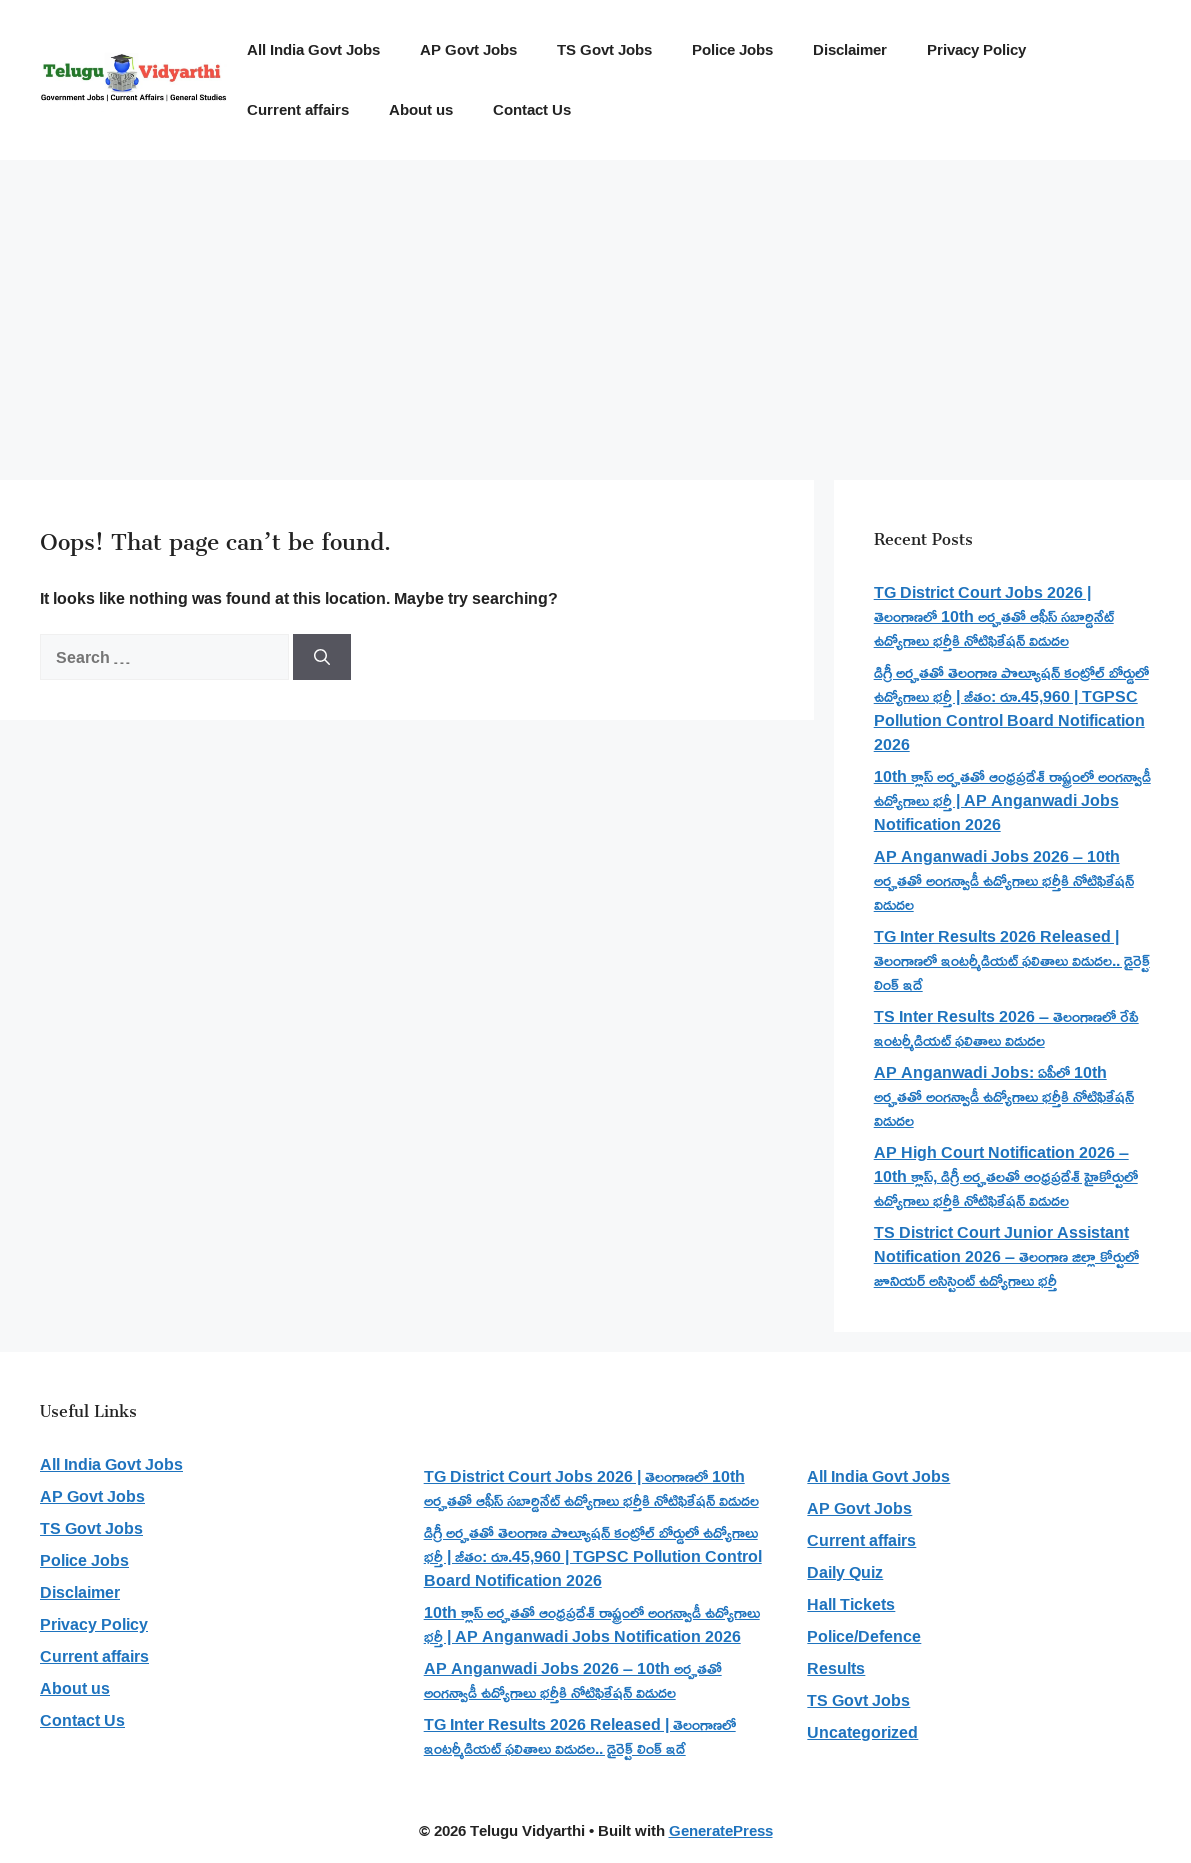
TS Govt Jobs (604, 49)
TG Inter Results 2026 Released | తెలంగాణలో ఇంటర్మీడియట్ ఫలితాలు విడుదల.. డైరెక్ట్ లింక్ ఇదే (1012, 960)
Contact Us (532, 109)
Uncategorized (862, 1732)
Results (836, 1668)
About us (421, 109)
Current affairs (298, 109)
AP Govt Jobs (468, 49)
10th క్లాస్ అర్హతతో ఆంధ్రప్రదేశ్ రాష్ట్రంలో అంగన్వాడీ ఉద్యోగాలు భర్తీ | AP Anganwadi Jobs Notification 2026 (1012, 800)
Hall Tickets (851, 1604)
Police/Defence (864, 1636)
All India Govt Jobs (313, 49)
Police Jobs (732, 49)
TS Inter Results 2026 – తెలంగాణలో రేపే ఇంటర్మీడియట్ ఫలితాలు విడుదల (1006, 1028)
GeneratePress (721, 1830)
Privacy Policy (976, 49)
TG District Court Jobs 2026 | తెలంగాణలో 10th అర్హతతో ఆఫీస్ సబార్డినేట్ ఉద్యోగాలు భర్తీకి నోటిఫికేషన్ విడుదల (994, 616)
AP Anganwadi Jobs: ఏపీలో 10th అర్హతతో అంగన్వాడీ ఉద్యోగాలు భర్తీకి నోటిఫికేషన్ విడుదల (1004, 1096)
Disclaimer (850, 49)
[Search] (322, 657)
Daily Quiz (845, 1572)
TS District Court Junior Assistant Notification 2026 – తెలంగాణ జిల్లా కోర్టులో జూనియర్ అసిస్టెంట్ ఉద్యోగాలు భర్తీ (1006, 1256)
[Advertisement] (595, 310)
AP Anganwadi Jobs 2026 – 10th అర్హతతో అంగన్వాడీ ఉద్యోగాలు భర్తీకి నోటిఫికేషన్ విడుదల (1004, 880)
